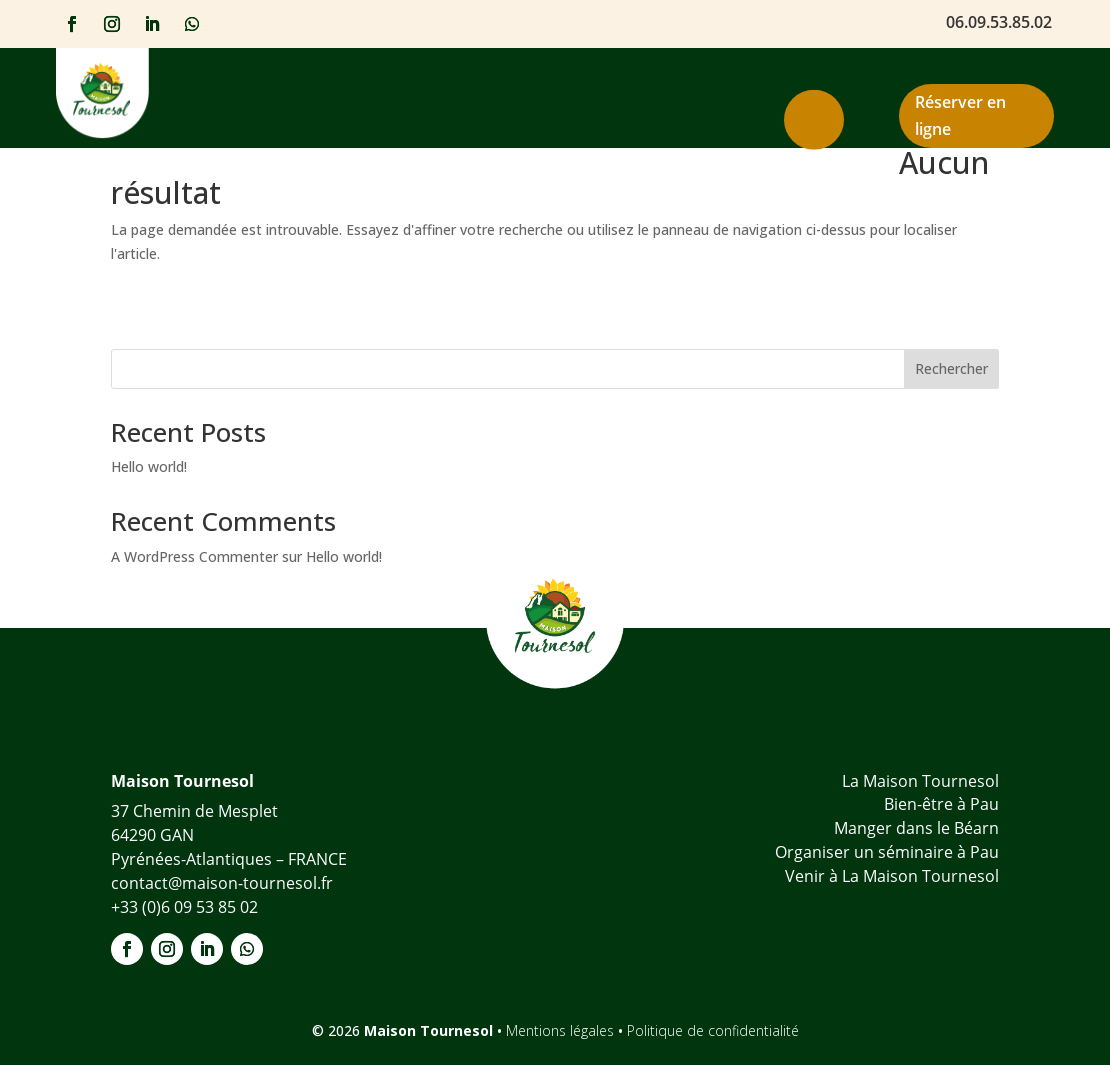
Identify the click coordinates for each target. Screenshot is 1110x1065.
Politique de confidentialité (713, 1030)
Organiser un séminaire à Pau (887, 852)
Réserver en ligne (960, 115)
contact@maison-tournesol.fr (222, 883)
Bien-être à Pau (941, 804)
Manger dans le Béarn (916, 828)
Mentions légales (562, 1030)
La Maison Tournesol (920, 781)
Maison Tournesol (430, 1030)
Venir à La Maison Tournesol (892, 876)
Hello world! (149, 466)
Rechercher (951, 368)
